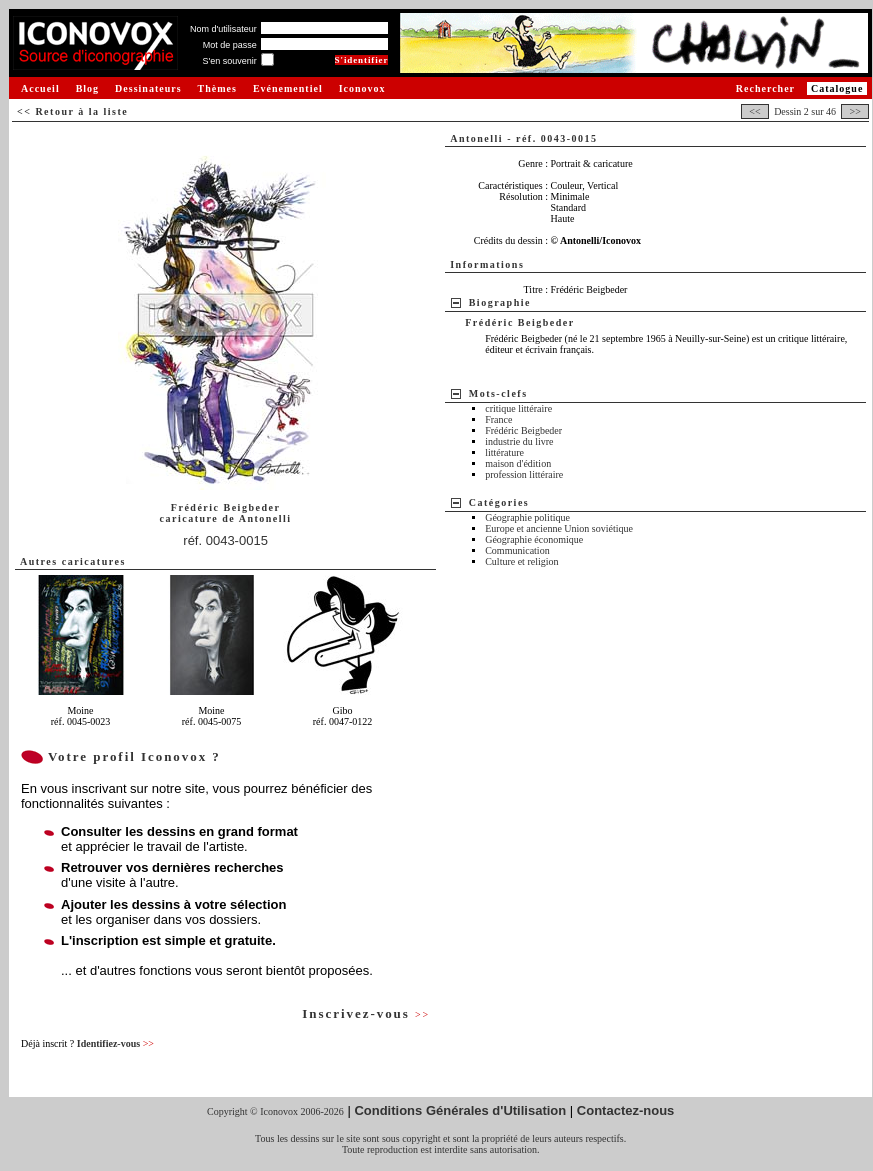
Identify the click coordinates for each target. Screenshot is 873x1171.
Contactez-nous (626, 1110)
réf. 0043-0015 (225, 540)
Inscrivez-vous (366, 1013)
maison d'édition (518, 463)
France (498, 419)
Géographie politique (527, 517)
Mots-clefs (498, 393)
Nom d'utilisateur (223, 29)
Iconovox (362, 88)
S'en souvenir (229, 61)
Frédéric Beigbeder (523, 430)
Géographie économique (534, 539)
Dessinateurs (148, 88)
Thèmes (217, 88)
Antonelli (265, 518)
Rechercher (765, 88)
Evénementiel (288, 88)
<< (755, 111)
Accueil (40, 88)
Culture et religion (521, 561)
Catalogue (837, 88)
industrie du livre (519, 441)
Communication (517, 550)
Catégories (499, 502)
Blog (87, 88)
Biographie (500, 302)
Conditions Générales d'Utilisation (460, 1110)
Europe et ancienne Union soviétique (559, 528)
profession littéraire (524, 474)
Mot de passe (230, 45)
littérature (504, 452)
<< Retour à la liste (72, 111)
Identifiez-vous (115, 1043)
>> (855, 111)
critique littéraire (518, 408)
